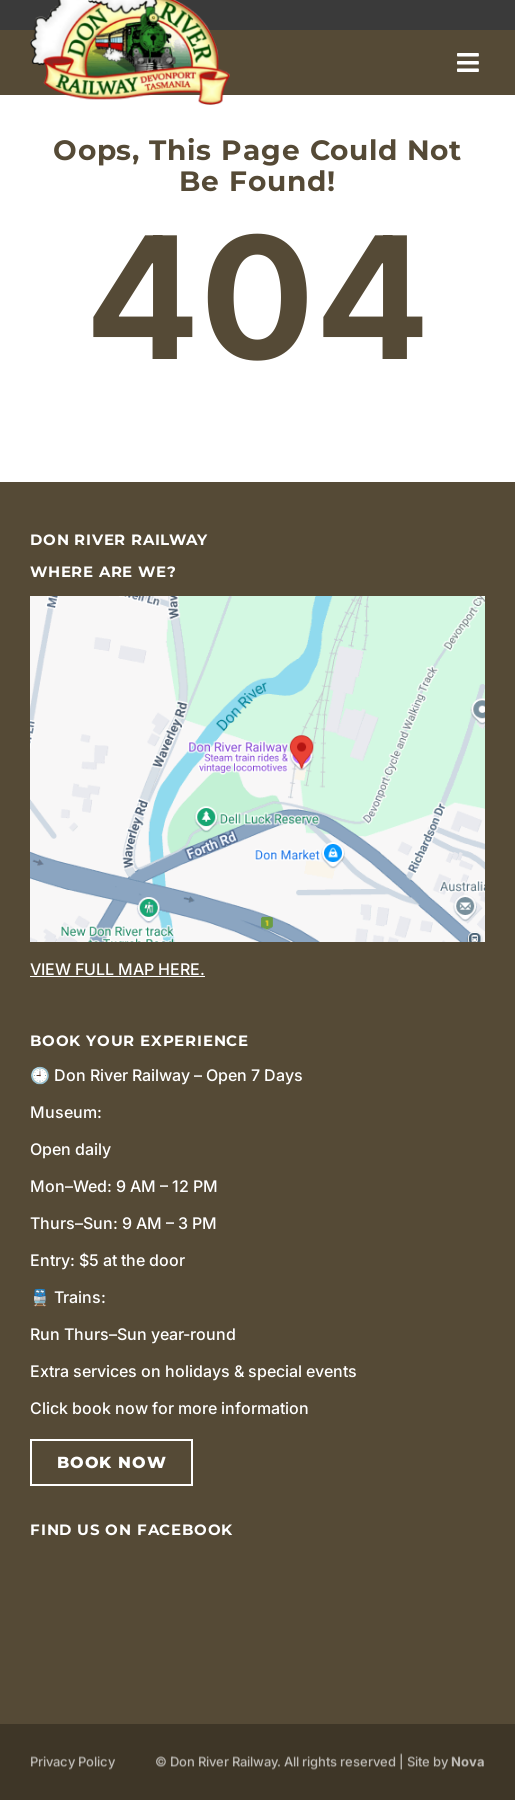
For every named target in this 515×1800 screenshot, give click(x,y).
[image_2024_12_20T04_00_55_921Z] (257, 604)
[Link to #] (468, 62)
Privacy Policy (72, 1765)
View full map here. (117, 969)
